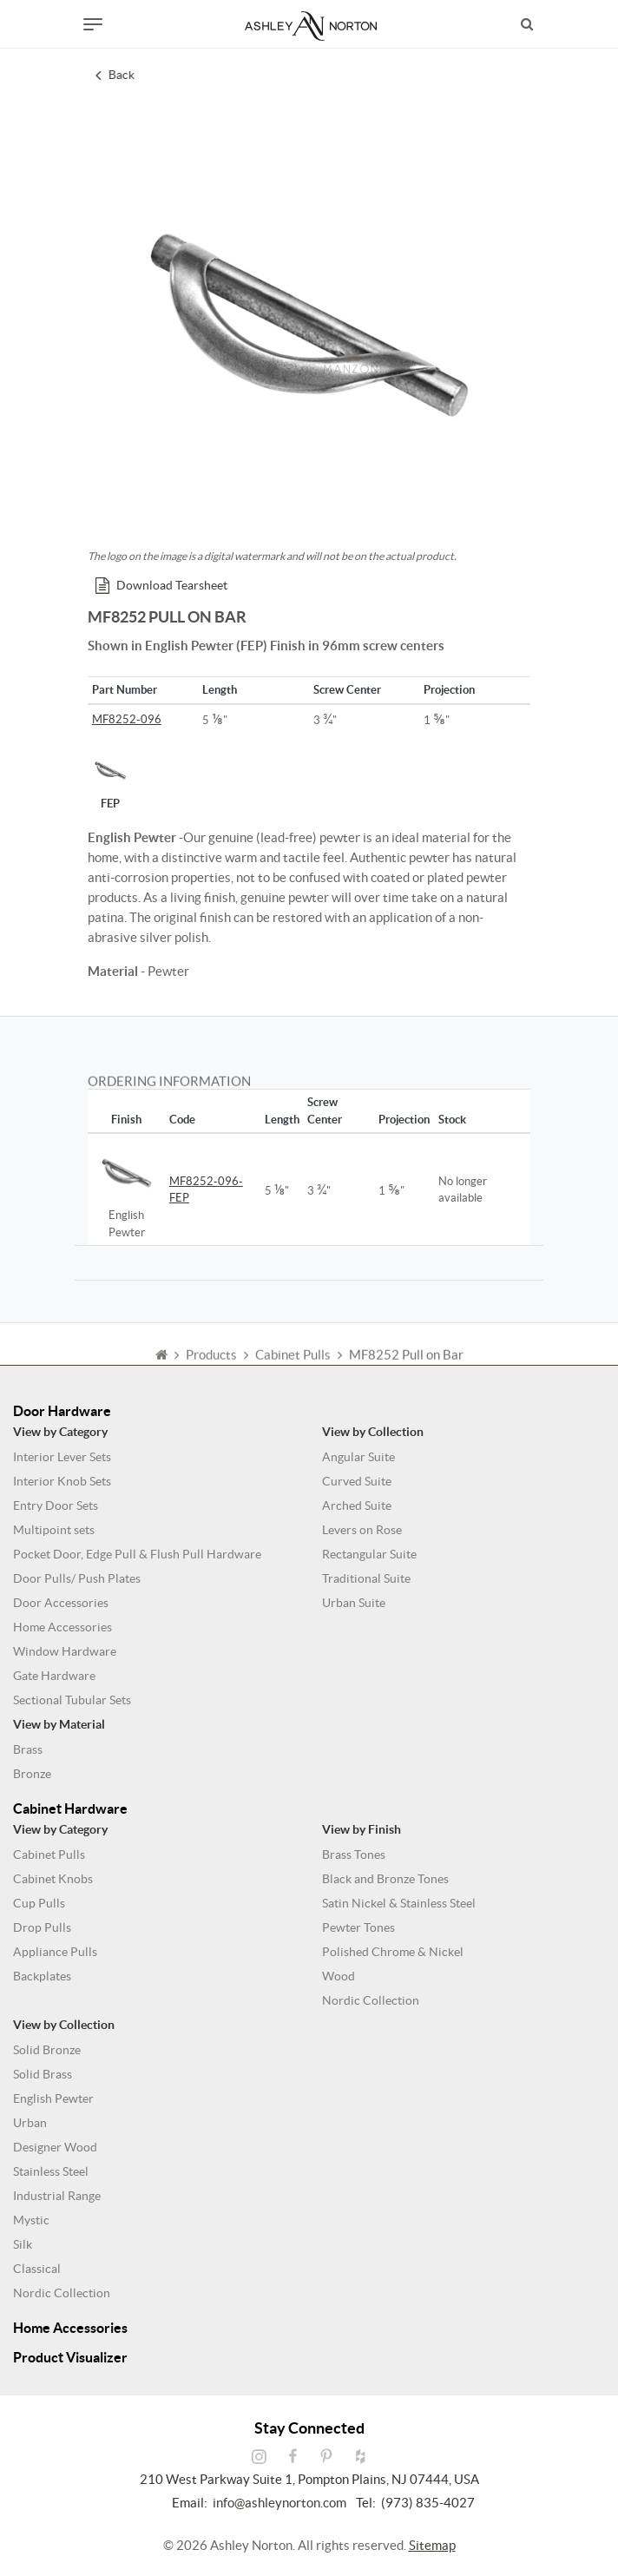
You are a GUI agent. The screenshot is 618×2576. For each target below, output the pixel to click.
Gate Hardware (54, 1676)
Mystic (31, 2220)
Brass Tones (353, 1854)
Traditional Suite (366, 1578)
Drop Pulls (42, 1927)
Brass (28, 1749)
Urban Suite (353, 1603)
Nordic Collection (370, 2000)
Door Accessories (60, 1603)
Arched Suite (356, 1505)
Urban (30, 2123)
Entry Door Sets (55, 1505)
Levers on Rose (362, 1530)
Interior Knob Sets (62, 1481)
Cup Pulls (39, 1903)
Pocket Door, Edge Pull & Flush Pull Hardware (137, 1554)
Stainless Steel (51, 2171)
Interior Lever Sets (62, 1457)
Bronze (32, 1774)
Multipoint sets (54, 1530)
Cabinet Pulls (49, 1854)
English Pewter (53, 2098)
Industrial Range (57, 2196)
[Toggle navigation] (93, 24)
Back (115, 75)
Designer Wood (55, 2147)
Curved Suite (356, 1481)
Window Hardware (64, 1651)
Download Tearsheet (161, 585)
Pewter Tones (358, 1927)
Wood (338, 1976)
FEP (110, 779)
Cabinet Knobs (53, 1879)
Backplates (42, 1976)
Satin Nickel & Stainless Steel (399, 1903)
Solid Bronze (47, 2050)
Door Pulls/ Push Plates (77, 1578)
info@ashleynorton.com (279, 2502)
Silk (22, 2244)
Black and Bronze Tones (385, 1879)
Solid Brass (42, 2074)
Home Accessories (62, 1627)
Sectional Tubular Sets (72, 1700)
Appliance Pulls (55, 1952)
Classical (37, 2269)
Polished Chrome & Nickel (393, 1952)
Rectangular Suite (369, 1554)
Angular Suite (358, 1457)
